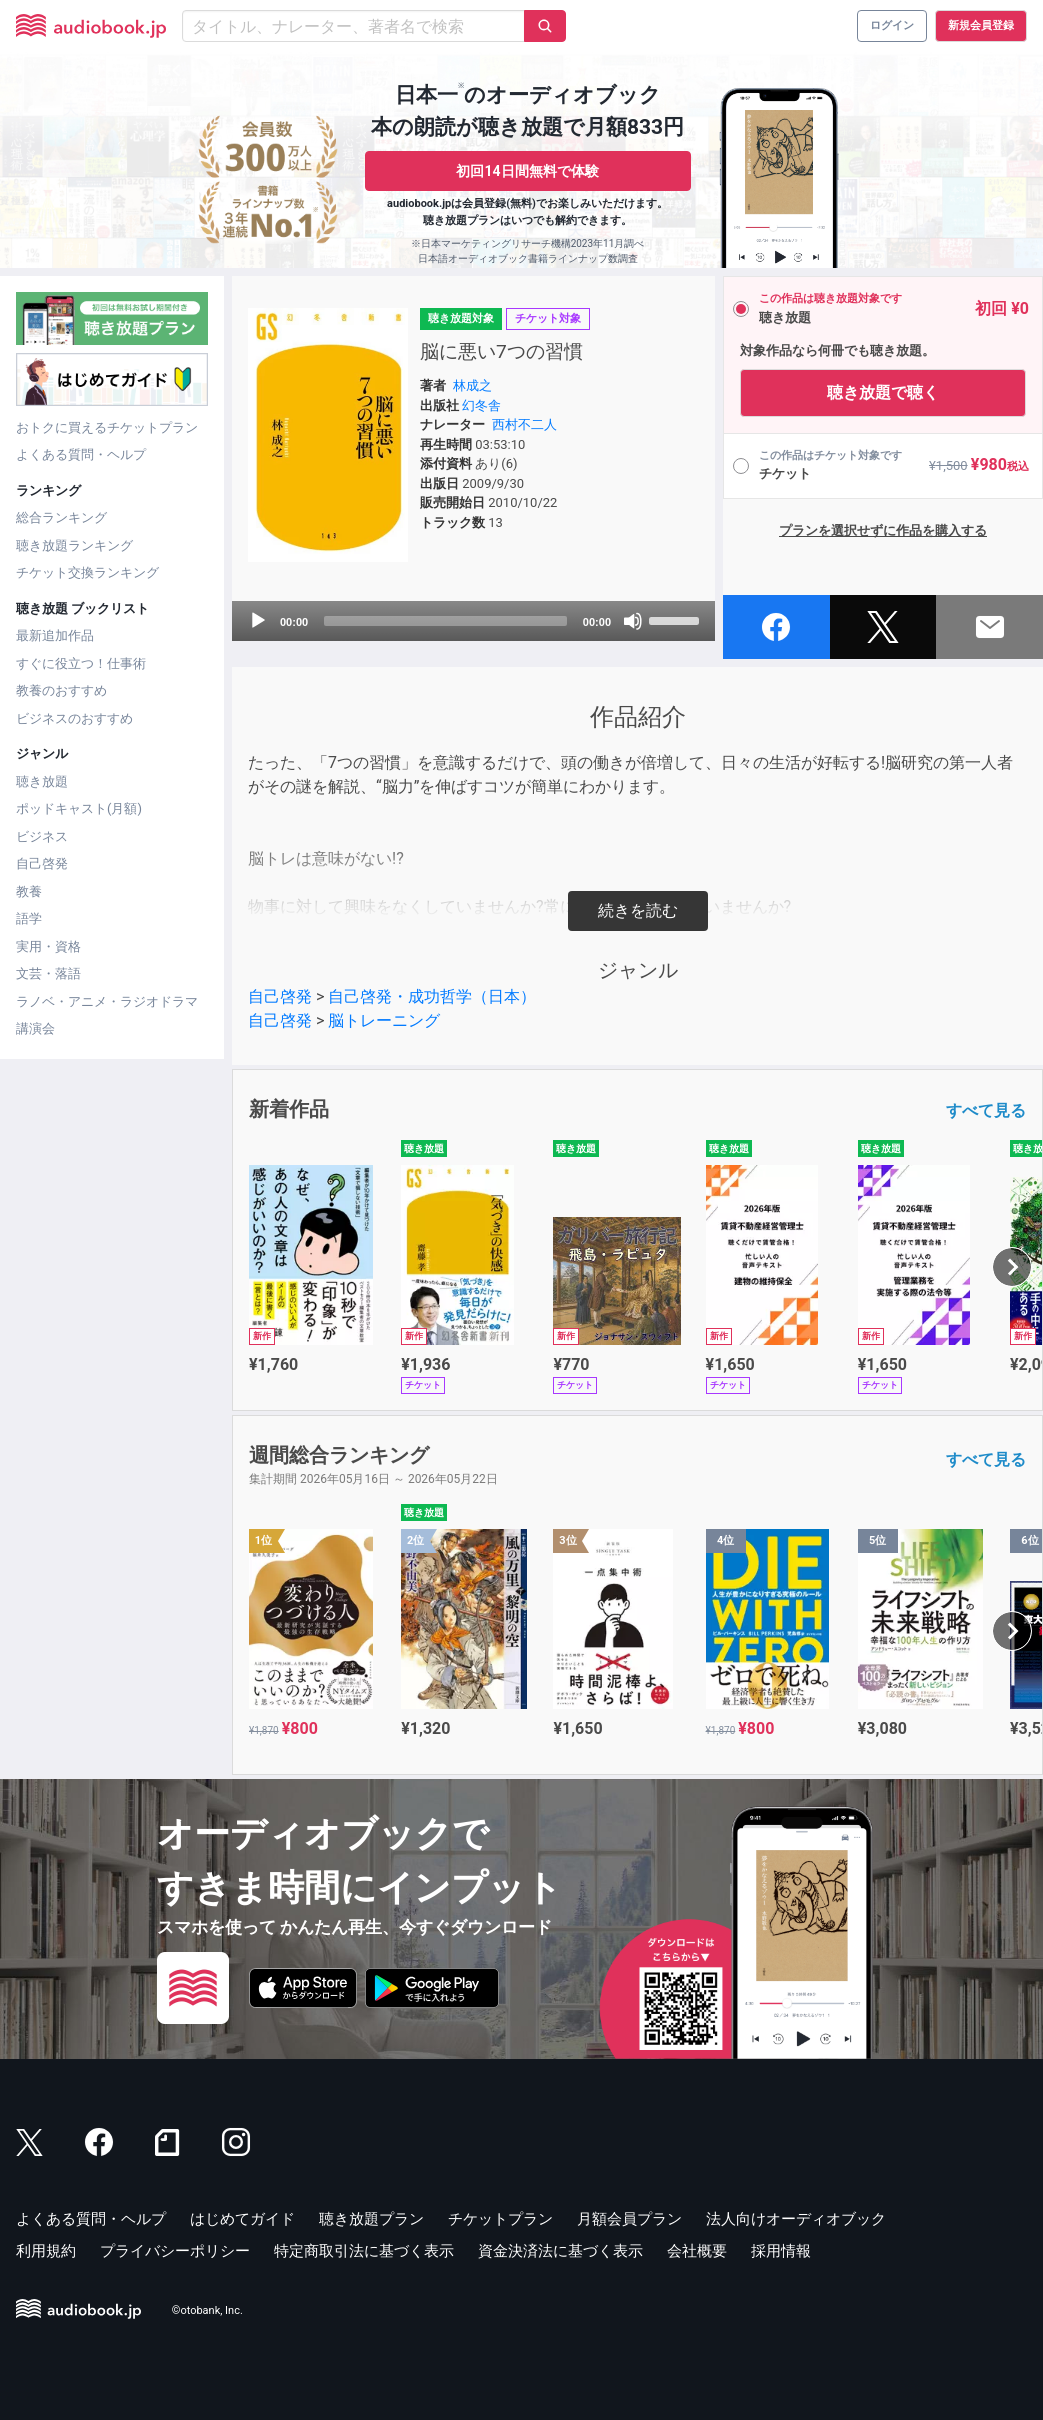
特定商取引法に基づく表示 (364, 2251)
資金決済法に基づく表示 (560, 2251)
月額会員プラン (629, 2219)
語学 (29, 918)
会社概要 (697, 2251)
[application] (473, 621)
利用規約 (46, 2251)
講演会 (35, 1028)
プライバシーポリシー (175, 2251)
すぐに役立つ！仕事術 (81, 663)
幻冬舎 (481, 405)
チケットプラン (500, 2219)
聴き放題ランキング (74, 545)
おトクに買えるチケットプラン (107, 427)
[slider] (445, 621)
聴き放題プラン (371, 2219)
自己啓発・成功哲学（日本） (432, 996)
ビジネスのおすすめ (74, 718)
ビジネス (42, 836)
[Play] (258, 621)
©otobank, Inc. (207, 2310)
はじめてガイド (242, 2219)
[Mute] (633, 621)
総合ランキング (61, 517)
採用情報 (781, 2251)
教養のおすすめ (61, 690)
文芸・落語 (48, 973)
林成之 (472, 385)
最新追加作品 (55, 635)
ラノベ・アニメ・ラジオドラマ (107, 1001)
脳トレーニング (384, 1020)
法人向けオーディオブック (796, 2219)
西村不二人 (524, 424)
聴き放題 (42, 781)
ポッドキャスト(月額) (79, 808)
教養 (29, 891)
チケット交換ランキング (87, 572)
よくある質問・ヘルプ (81, 454)
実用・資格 (48, 946)
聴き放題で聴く (883, 392)
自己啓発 (42, 863)
